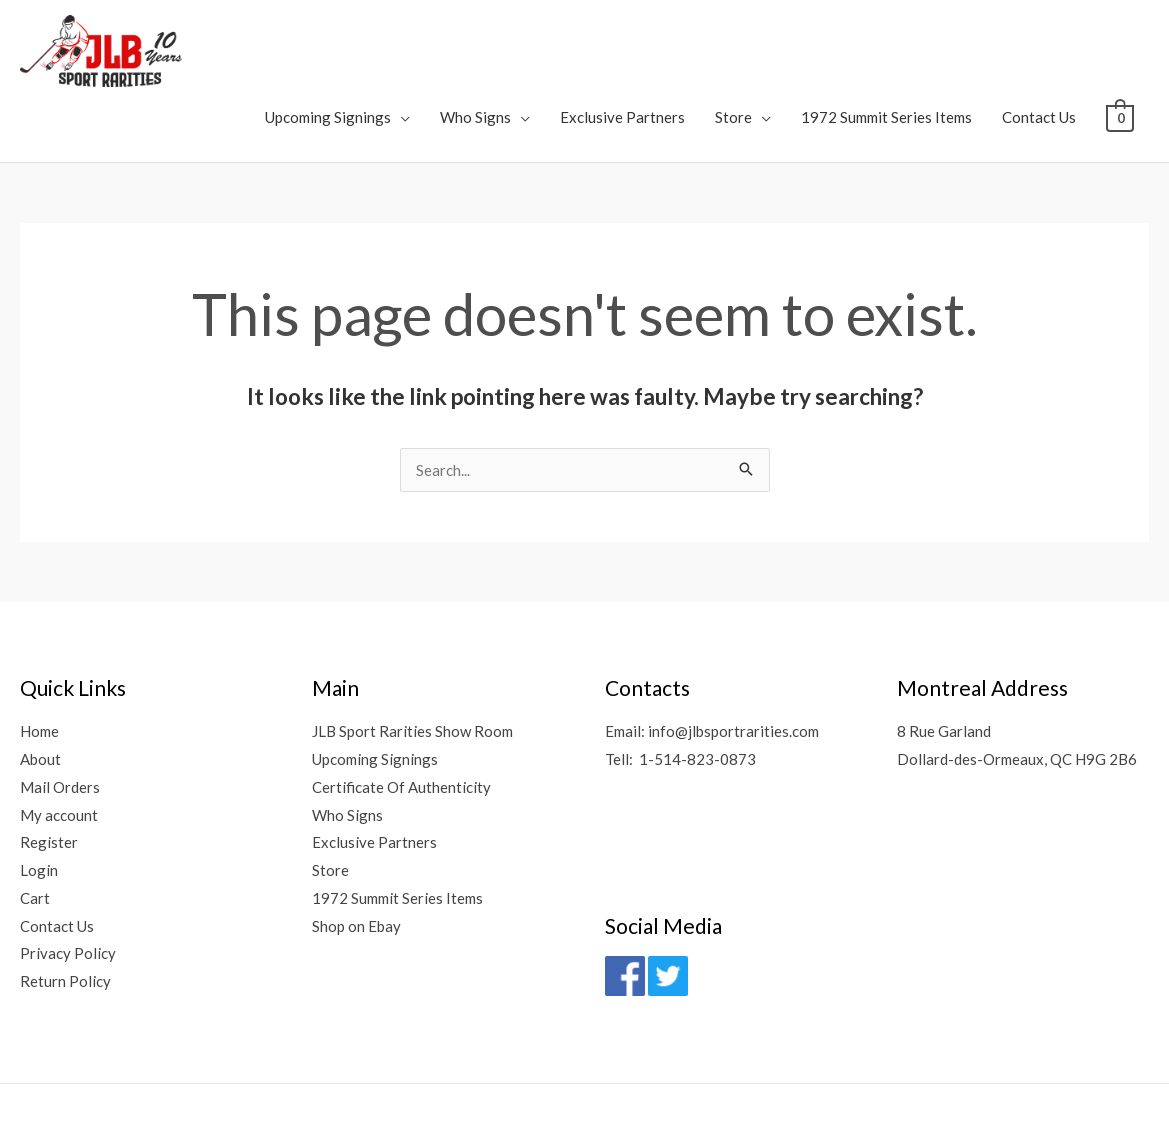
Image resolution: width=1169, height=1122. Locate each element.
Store (734, 46)
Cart (35, 829)
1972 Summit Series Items (887, 46)
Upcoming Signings (329, 46)
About (40, 690)
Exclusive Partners (623, 46)
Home (39, 662)
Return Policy (65, 912)
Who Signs (476, 46)
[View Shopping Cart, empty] (1120, 46)
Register (49, 773)
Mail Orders (60, 717)
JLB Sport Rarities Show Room (412, 662)
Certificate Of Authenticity (401, 717)
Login (39, 801)
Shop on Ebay (356, 857)
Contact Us (1040, 46)
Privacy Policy (68, 885)
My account (59, 745)
